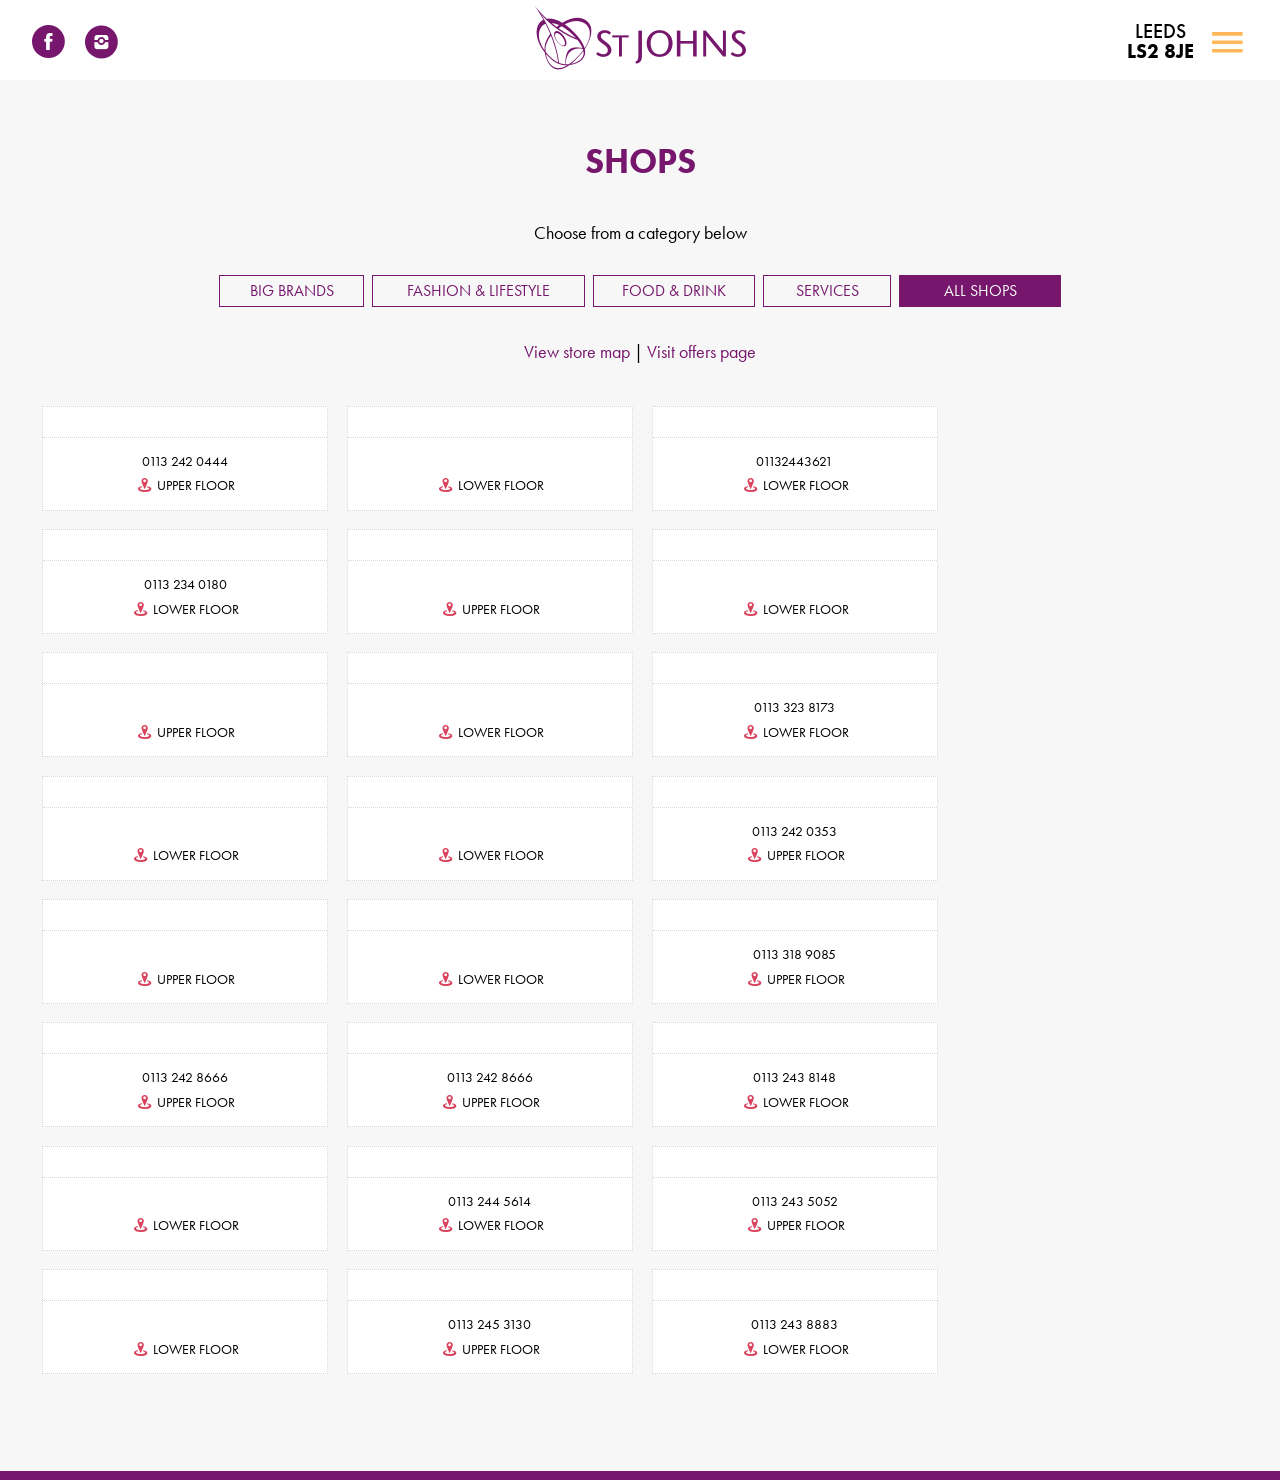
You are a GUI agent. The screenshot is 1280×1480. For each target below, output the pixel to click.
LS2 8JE (1159, 42)
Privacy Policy (511, 1423)
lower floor (488, 485)
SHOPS (541, 1347)
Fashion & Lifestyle (478, 290)
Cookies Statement (612, 1423)
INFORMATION (637, 1347)
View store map (577, 351)
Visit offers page (701, 351)
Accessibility (376, 1423)
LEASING (466, 1347)
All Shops (980, 290)
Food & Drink (674, 290)
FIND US (793, 1347)
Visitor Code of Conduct (739, 1423)
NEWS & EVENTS (899, 1347)
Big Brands (292, 290)
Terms (442, 1423)
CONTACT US (369, 1347)
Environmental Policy (871, 1423)
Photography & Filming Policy (1016, 1423)
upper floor (184, 485)
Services (827, 290)
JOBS (728, 1347)
